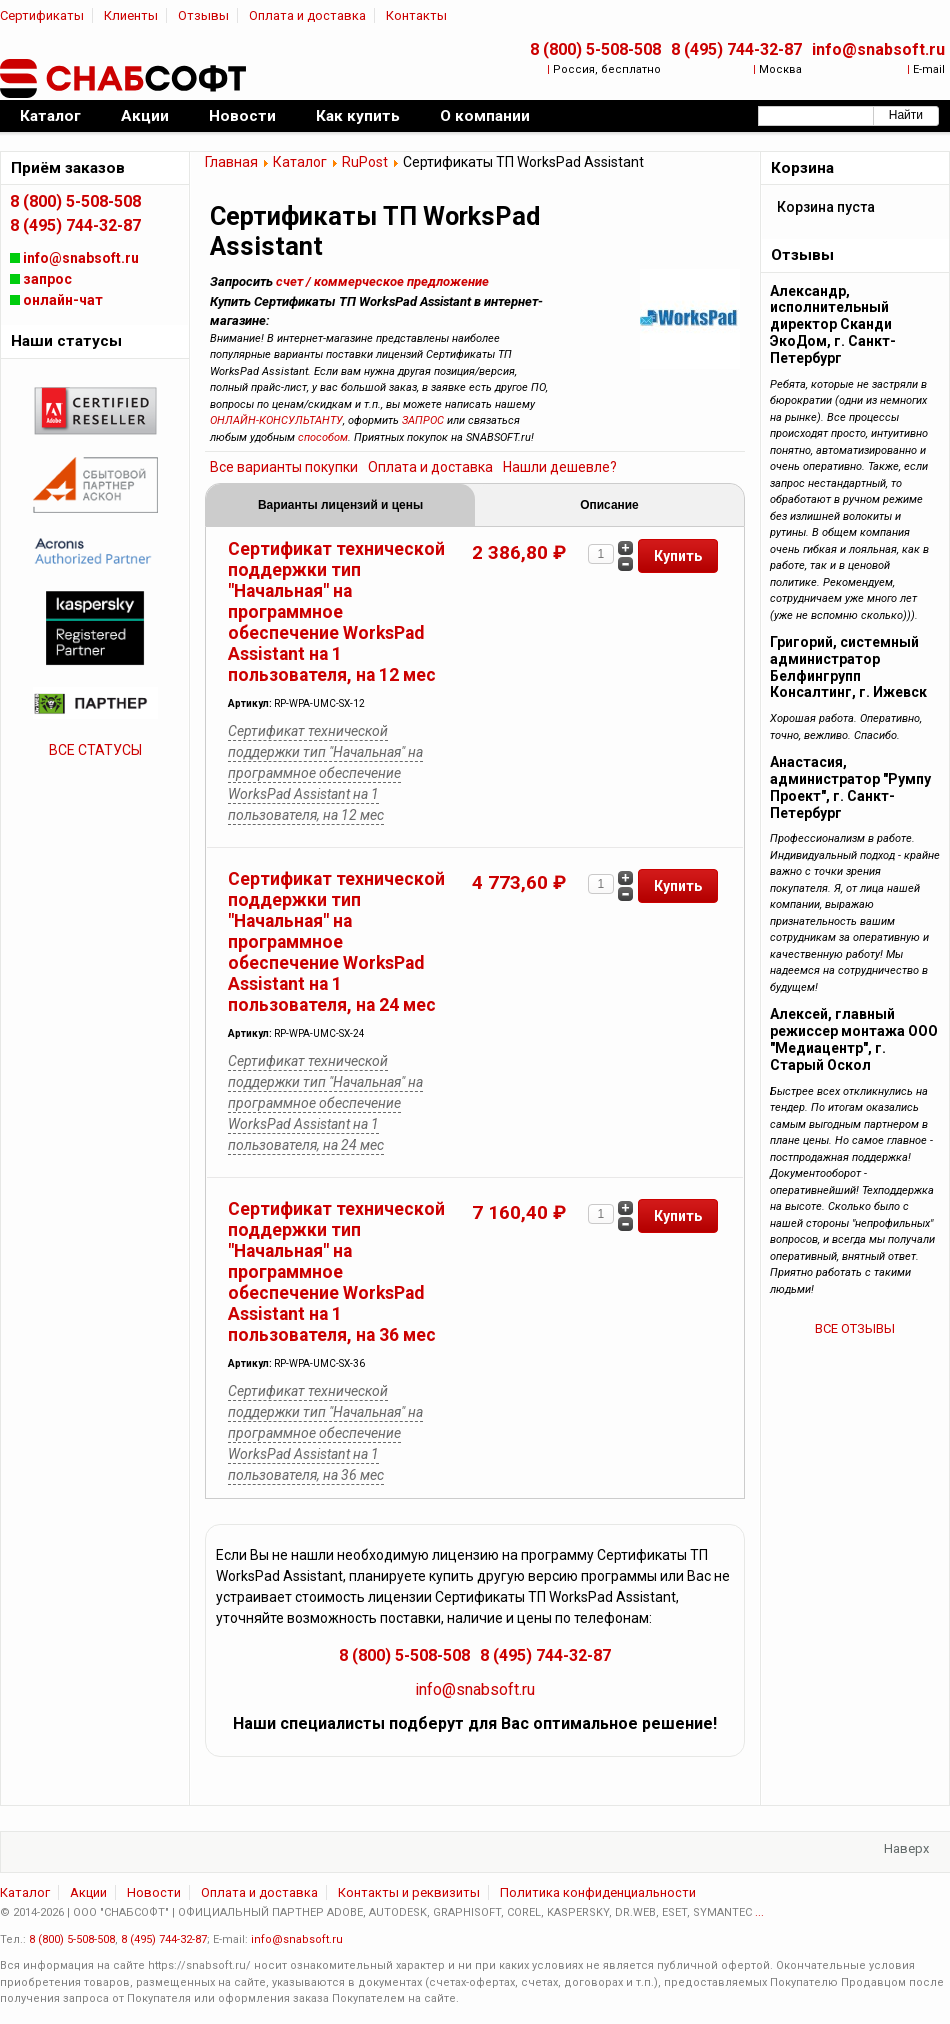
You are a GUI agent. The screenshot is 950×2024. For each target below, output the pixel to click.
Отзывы (203, 15)
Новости (154, 1892)
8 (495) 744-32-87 (736, 49)
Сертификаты (42, 15)
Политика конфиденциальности (598, 1892)
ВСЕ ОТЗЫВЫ (855, 1328)
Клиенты (131, 15)
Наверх (906, 1848)
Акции (88, 1892)
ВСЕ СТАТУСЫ (95, 750)
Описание (609, 505)
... (759, 1912)
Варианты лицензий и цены (340, 505)
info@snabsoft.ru (878, 49)
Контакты (416, 15)
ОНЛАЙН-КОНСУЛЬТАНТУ (276, 420)
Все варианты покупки (284, 467)
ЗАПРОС (423, 420)
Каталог (300, 162)
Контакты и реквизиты (409, 1892)
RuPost (365, 162)
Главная (231, 162)
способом (323, 437)
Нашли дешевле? (560, 467)
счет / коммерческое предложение (382, 281)
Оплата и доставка (307, 15)
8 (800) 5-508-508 (595, 49)
